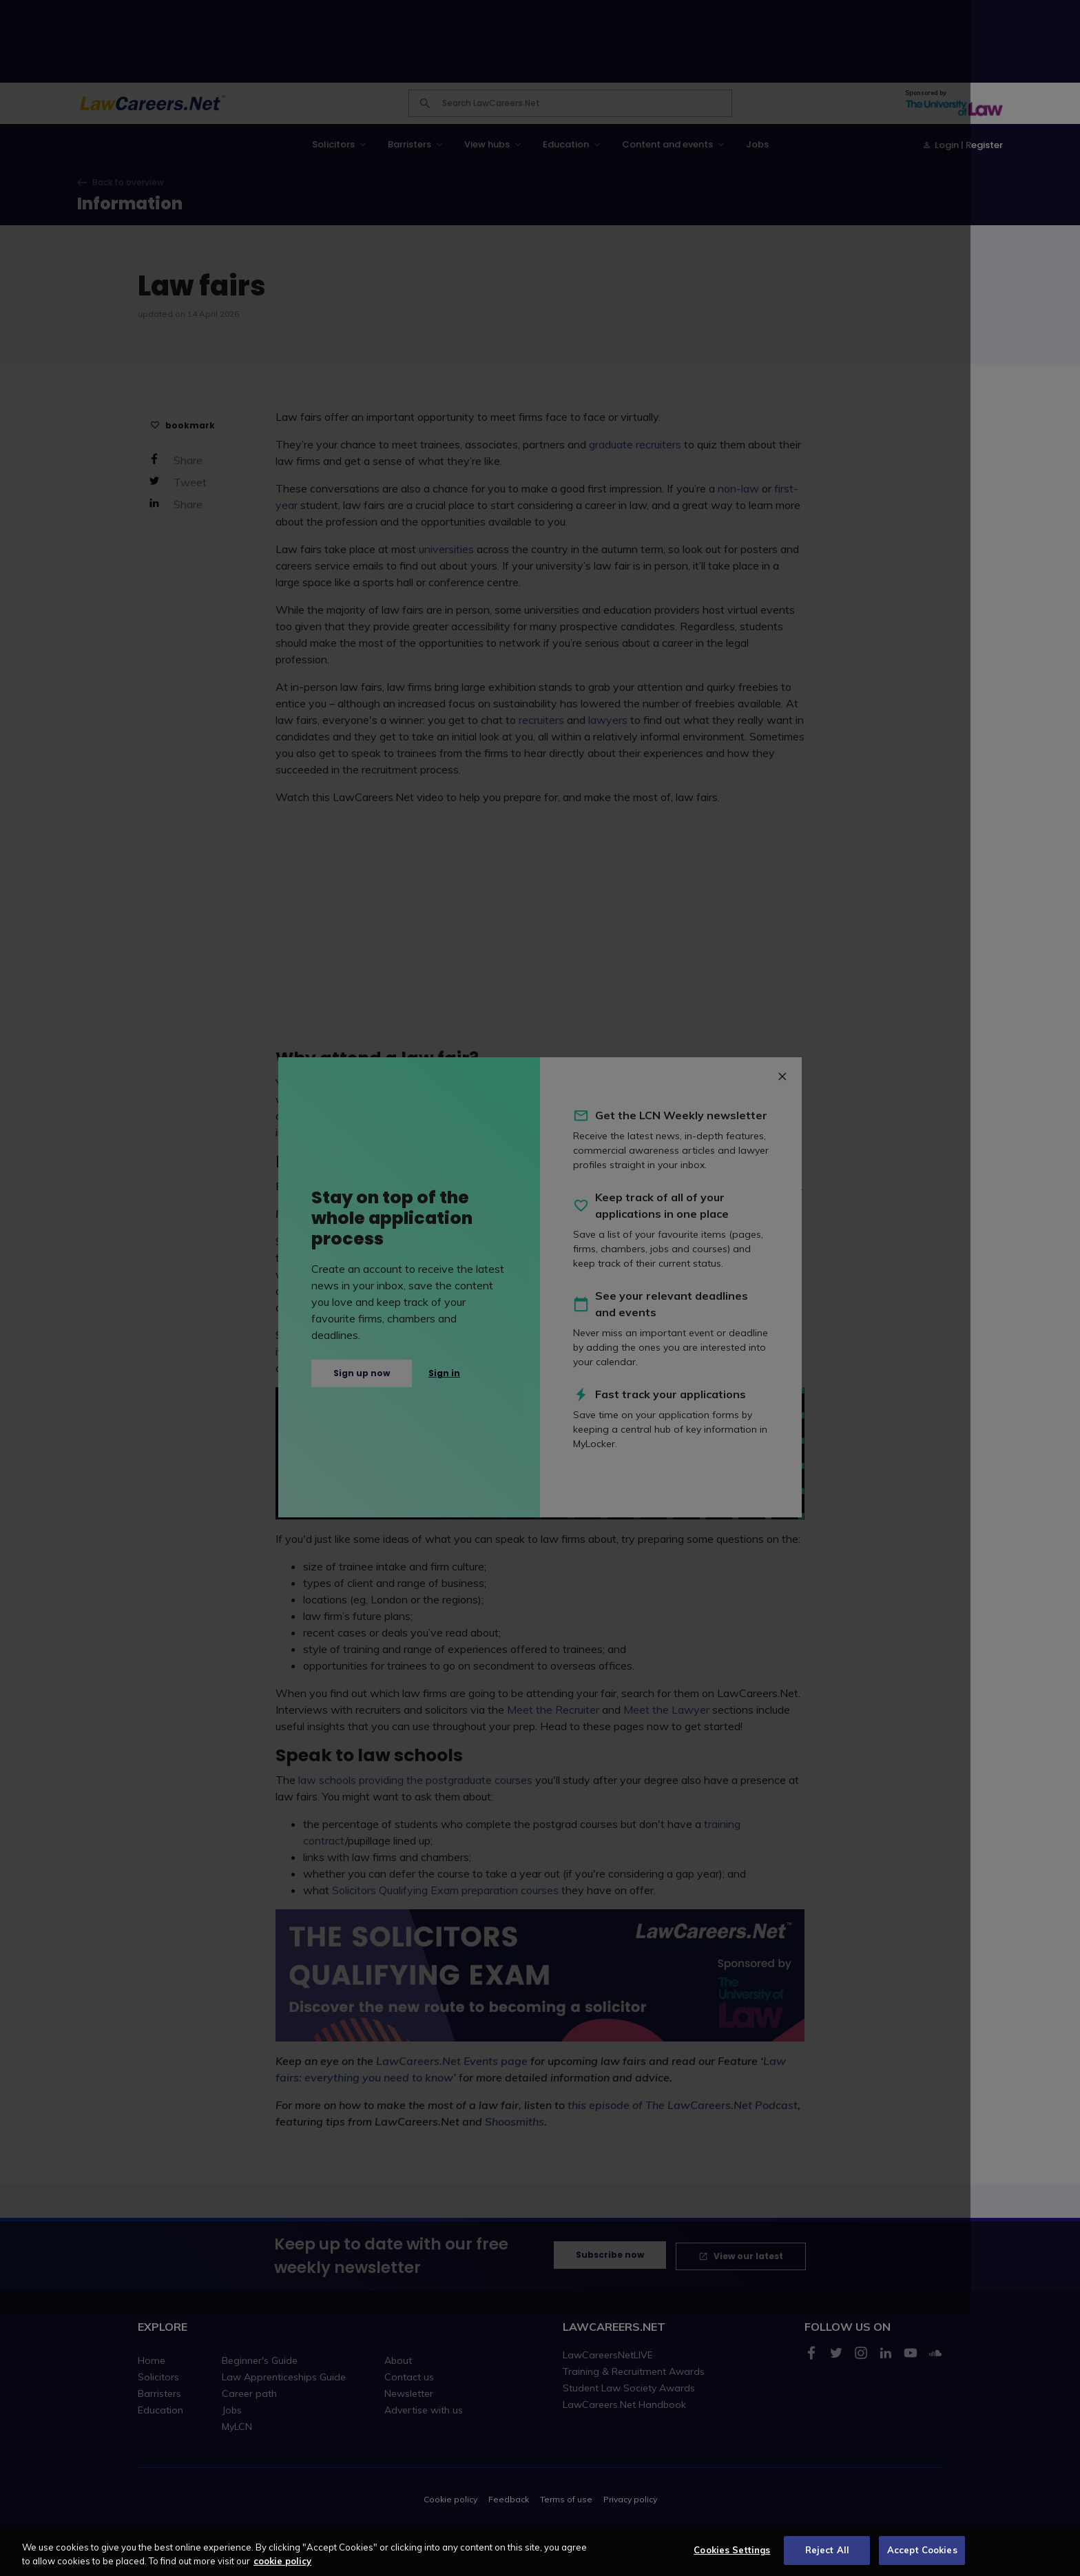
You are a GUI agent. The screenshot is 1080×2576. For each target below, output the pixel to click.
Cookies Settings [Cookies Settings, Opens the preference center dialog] (732, 2549)
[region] (540, 2551)
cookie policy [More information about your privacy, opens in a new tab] (282, 2560)
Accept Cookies (922, 2549)
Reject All (827, 2549)
